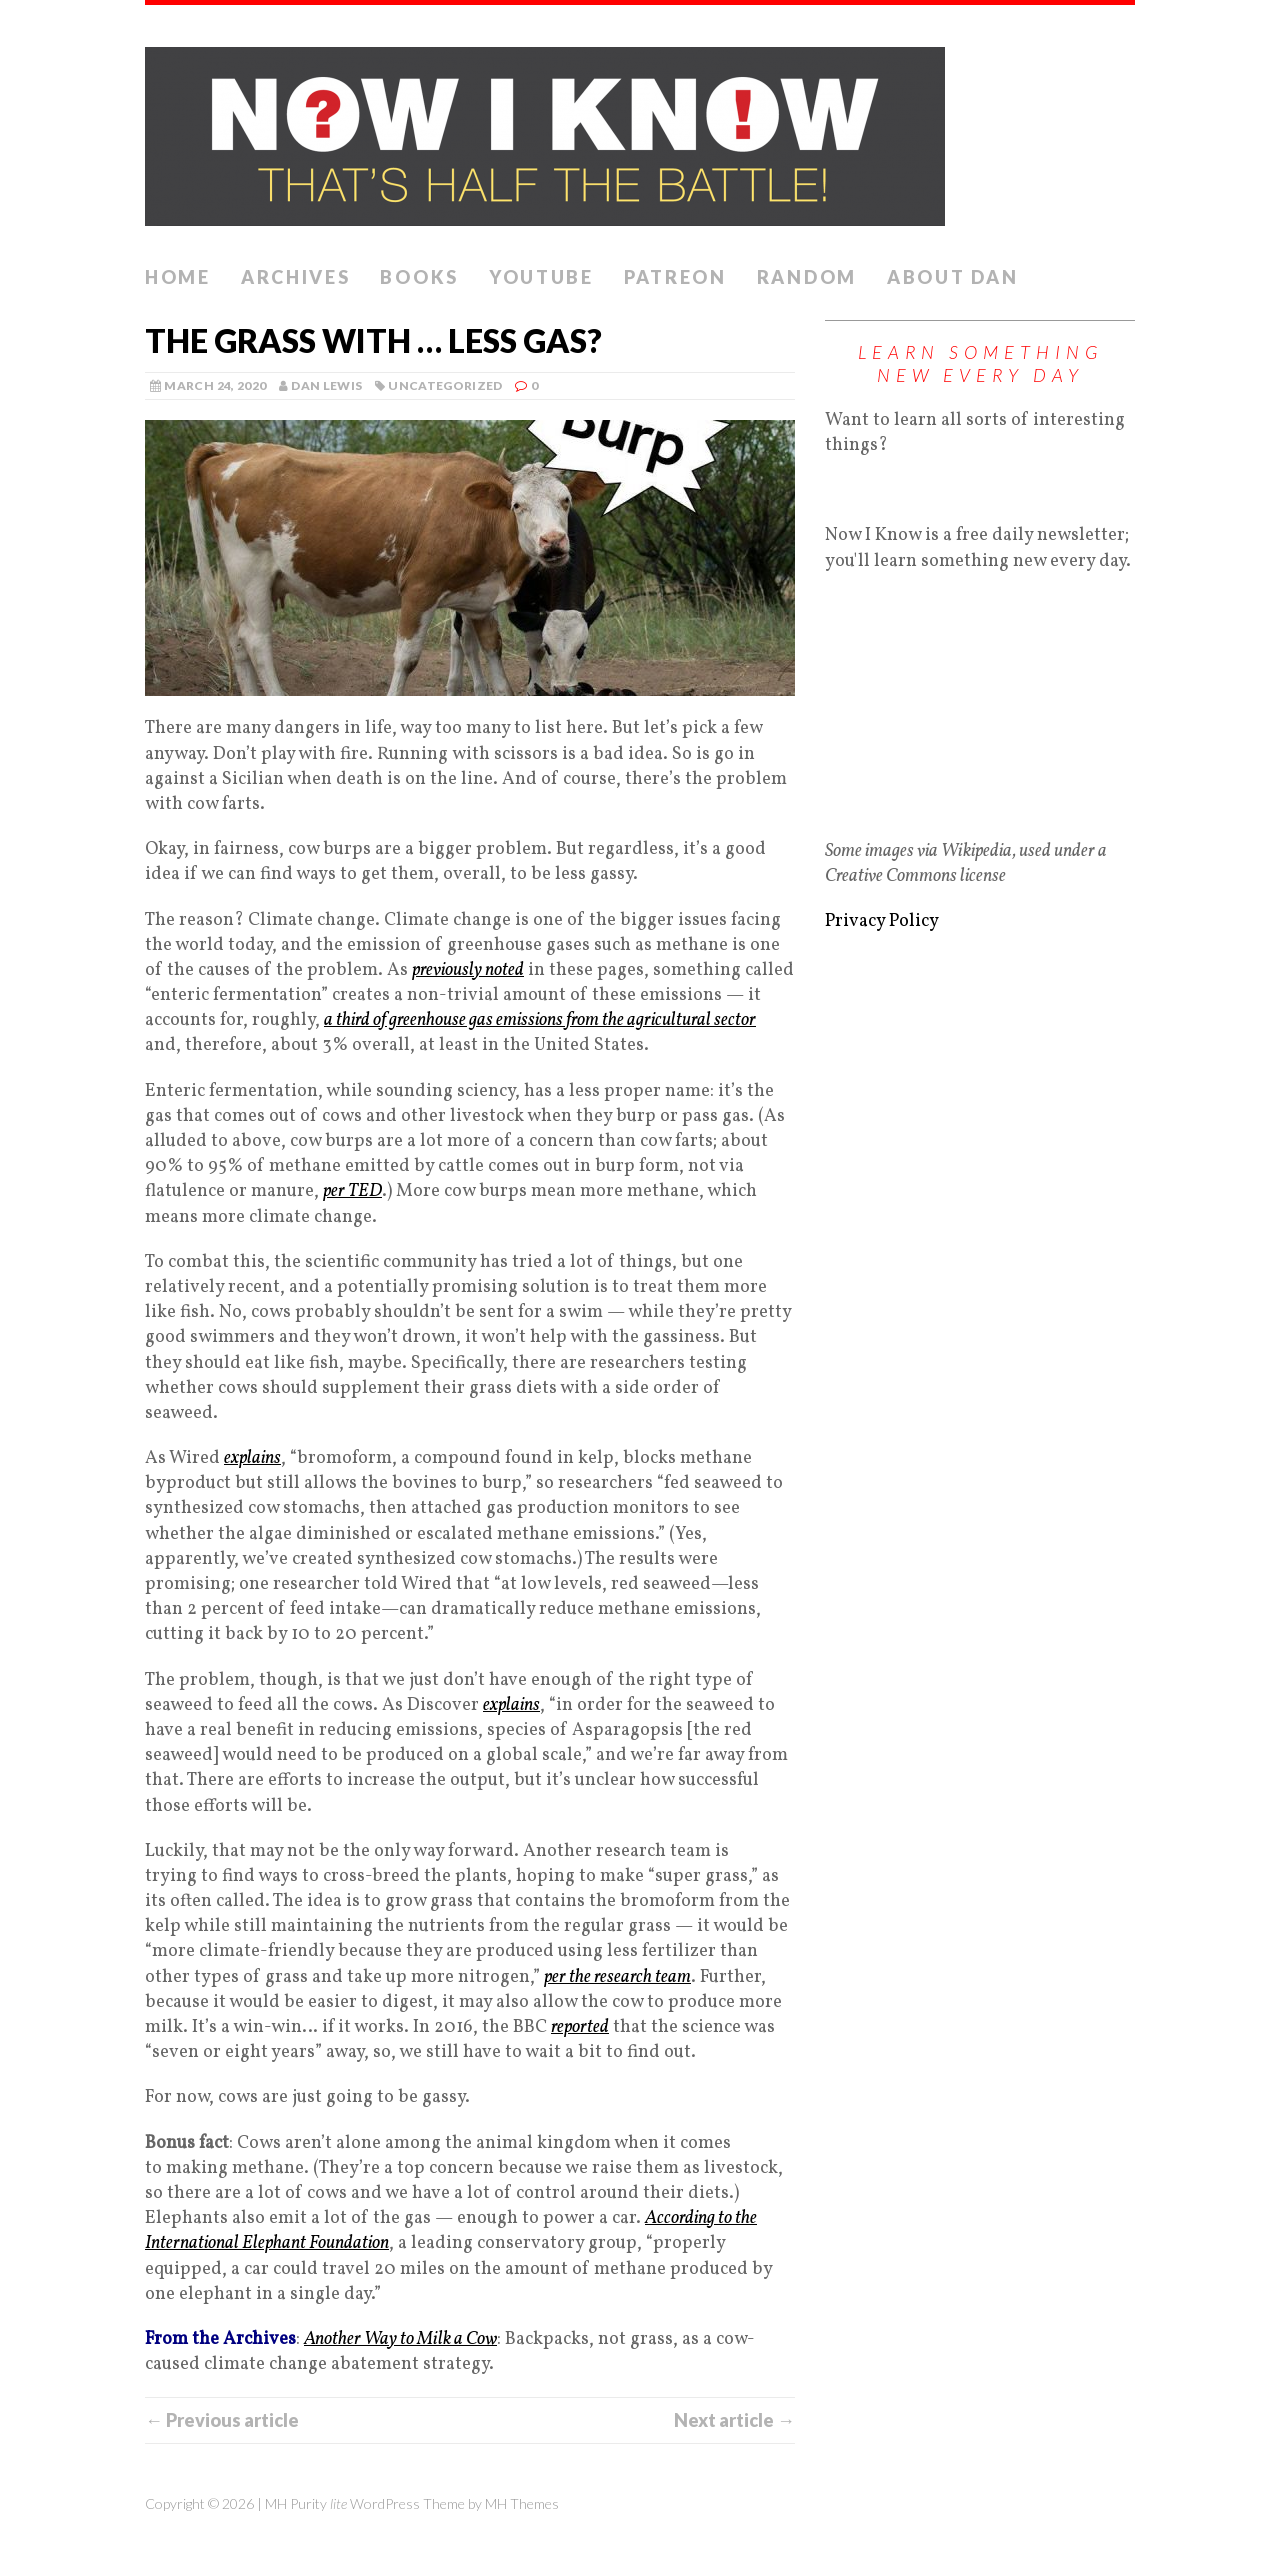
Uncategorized (445, 385)
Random (807, 277)
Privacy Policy (882, 921)
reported (580, 2027)
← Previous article (222, 2420)
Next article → (734, 2420)
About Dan (952, 277)
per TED (352, 1191)
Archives (296, 277)
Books (419, 277)
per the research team (617, 1977)
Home (178, 277)
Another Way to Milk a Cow (400, 2339)
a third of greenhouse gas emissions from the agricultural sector (540, 1020)
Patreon (675, 277)
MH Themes (522, 2503)
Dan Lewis (326, 385)
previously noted (468, 970)
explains (252, 1458)
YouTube (541, 277)
